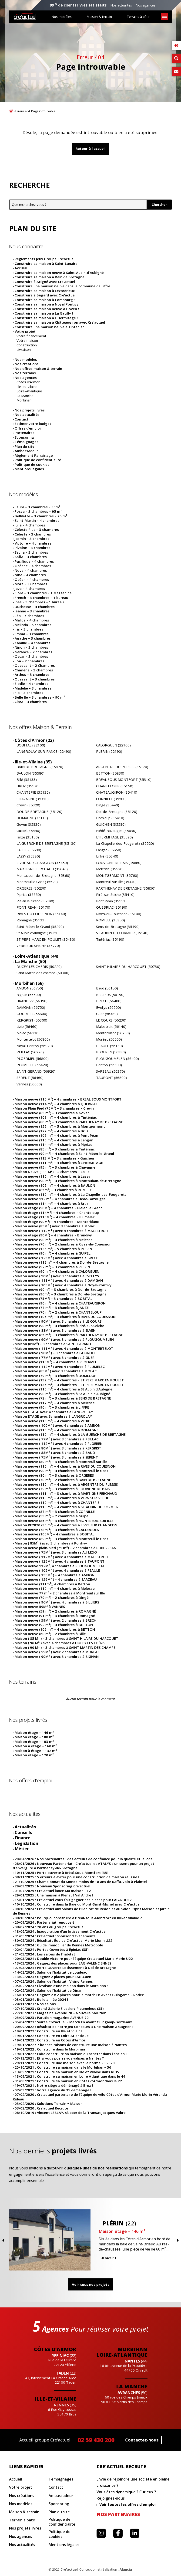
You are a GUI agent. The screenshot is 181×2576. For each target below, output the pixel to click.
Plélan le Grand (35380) (35, 901)
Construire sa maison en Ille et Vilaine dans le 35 (67, 2072)
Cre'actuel (69, 2569)
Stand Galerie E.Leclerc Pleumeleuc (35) (59, 2008)
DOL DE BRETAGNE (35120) (39, 811)
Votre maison (27, 340)
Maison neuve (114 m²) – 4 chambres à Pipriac (53, 1144)
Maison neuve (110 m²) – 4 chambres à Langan (54, 1140)
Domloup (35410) (110, 818)
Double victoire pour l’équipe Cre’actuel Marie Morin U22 (74, 1958)
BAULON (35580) (30, 773)
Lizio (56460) (27, 1026)
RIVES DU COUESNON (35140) (41, 914)
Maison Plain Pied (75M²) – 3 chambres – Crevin (54, 1108)
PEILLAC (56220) (30, 1052)
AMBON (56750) (30, 988)
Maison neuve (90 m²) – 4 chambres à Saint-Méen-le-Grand (64, 1153)
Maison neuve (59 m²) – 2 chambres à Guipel (52, 1516)
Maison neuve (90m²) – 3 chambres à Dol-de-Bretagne (61, 1289)
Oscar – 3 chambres (31, 656)
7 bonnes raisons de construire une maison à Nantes (71, 2045)
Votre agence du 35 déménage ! (53, 2090)
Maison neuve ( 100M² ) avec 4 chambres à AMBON (58, 1425)
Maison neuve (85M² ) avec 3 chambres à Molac (55, 1226)
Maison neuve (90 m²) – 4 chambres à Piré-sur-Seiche (59, 1326)
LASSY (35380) (28, 856)
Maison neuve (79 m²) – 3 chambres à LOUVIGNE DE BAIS (62, 1489)
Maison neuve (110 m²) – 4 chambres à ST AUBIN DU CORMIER (66, 1507)
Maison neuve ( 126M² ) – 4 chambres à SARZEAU (56, 1579)
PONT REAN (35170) (33, 907)
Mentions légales (29, 469)
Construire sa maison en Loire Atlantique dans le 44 (70, 2076)
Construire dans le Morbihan (50, 2049)
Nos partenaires (118, 2514)
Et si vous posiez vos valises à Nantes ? (59, 2058)
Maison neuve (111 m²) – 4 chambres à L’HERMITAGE (59, 1162)
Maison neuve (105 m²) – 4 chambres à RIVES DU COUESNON (65, 1316)
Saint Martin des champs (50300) (43, 973)
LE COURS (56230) (111, 1020)
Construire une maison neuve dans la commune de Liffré (62, 286)
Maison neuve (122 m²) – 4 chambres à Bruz (51, 1131)
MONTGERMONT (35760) (117, 875)
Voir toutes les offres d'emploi (127, 2504)
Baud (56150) (107, 988)
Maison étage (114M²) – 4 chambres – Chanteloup (57, 1212)
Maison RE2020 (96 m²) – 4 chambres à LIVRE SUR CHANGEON (66, 1525)
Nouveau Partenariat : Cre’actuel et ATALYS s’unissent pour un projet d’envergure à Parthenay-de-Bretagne (83, 1865)
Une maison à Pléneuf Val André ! (54, 1895)
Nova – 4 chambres (31, 570)
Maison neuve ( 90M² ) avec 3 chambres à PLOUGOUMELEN (64, 1339)
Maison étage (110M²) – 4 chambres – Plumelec (55, 1217)
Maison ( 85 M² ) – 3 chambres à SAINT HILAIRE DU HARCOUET (66, 1638)
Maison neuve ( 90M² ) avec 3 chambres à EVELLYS (57, 1276)
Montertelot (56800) (33, 1039)
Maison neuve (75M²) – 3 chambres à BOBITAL (53, 1298)
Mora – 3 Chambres (31, 584)
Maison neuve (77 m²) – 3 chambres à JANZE (52, 1307)
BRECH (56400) (108, 1001)
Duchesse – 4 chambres (35, 607)
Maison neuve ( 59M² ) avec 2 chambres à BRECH (55, 1620)
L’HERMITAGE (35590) (114, 837)
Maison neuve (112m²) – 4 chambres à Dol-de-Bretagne (62, 1262)
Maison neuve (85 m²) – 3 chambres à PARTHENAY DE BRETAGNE (69, 1335)
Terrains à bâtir (138, 16)
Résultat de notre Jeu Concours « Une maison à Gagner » (74, 2026)
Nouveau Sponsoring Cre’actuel (52, 1886)
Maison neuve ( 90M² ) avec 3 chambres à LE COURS (58, 1321)
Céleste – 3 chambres (33, 534)
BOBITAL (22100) (31, 745)
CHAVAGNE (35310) (33, 799)
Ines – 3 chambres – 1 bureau (39, 602)
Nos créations (27, 364)
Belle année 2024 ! (41, 1999)
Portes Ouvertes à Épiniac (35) (51, 1949)
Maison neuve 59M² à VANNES (40, 1606)
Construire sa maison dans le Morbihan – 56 (63, 2067)
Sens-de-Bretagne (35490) (118, 926)
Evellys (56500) (108, 1007)
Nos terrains (25, 373)
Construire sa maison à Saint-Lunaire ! (47, 263)
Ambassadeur (26, 451)
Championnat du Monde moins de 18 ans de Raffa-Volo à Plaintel (81, 1881)
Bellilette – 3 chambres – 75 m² (41, 516)
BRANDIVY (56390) (32, 1001)
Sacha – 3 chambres (31, 552)
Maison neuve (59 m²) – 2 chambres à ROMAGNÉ (55, 1611)
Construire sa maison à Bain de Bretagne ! (50, 277)
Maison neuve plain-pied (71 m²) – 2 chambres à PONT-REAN (65, 1548)
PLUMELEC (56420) (32, 1065)
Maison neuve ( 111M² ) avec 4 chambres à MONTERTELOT (64, 1348)
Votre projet (25, 331)
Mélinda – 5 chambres (33, 625)
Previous (161, 2240)
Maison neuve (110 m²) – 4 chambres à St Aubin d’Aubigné (63, 1389)
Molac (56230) (28, 1033)
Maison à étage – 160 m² (36, 1746)
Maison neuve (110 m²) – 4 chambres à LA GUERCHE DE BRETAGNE (70, 1434)
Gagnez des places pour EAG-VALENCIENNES (63, 1963)
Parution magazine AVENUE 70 (52, 2017)
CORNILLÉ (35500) (111, 799)
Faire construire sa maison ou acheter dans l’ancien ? (71, 2054)
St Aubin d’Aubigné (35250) (38, 933)
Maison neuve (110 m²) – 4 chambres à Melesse (55, 1588)
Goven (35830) (29, 824)
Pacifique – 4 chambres (34, 561)
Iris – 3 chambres (29, 629)
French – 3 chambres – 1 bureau (41, 597)
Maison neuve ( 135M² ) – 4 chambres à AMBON (54, 1575)
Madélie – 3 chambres (33, 688)
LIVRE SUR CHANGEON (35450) (42, 863)
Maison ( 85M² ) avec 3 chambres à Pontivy (51, 1543)
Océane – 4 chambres (33, 566)
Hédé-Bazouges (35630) (116, 830)
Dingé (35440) (107, 805)
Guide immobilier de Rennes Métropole (59, 1945)
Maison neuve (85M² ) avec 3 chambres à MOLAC (56, 1371)
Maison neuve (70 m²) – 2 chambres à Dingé (52, 1597)
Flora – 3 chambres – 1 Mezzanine (43, 593)
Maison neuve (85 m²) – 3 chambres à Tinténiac (55, 1149)
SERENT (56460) (30, 1077)
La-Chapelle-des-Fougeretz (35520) (125, 843)
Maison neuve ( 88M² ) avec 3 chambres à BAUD (55, 1452)
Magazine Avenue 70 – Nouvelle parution (60, 2013)
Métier (22, 1848)
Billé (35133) (27, 779)
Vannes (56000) (29, 1084)
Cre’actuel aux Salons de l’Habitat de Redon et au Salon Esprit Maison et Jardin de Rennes (91, 1911)
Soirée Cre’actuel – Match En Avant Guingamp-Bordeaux (73, 2022)
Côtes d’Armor (28, 382)
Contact (21, 419)
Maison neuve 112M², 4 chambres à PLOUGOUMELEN (59, 1566)
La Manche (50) (30, 961)
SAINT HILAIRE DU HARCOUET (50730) (128, 966)
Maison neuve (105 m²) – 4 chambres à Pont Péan (56, 1135)
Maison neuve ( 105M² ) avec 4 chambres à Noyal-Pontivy (63, 1285)
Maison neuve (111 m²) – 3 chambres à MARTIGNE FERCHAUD (66, 1493)
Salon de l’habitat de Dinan (48, 1990)
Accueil (11, 111)
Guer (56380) (107, 1014)
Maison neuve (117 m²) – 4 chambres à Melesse (55, 1403)
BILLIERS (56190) (110, 994)
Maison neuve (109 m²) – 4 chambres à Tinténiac (56, 1117)
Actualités (25, 1827)
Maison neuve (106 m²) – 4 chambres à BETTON (55, 1629)
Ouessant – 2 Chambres (35, 665)
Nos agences (145, 5)
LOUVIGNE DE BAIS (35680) (118, 863)
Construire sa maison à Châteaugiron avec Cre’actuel (60, 322)
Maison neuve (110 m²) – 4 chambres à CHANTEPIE (57, 1502)
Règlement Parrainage (34, 455)
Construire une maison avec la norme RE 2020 (65, 2063)
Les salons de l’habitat (45, 1954)
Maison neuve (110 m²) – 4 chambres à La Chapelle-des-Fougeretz (71, 1194)
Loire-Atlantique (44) (36, 956)
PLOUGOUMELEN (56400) (117, 1058)
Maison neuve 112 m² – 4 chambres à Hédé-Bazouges (60, 1199)
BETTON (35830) (110, 773)
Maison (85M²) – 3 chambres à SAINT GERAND (53, 1344)
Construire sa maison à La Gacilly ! (44, 313)
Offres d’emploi (28, 428)
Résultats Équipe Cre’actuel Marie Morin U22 (63, 1940)
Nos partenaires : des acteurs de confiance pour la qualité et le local (84, 1859)
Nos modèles (61, 16)
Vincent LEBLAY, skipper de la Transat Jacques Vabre (70, 2112)
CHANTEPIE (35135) (33, 792)
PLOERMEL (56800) (33, 1058)
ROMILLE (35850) (110, 920)
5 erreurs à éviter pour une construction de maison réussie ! (77, 1877)
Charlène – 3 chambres (34, 670)
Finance (22, 1837)
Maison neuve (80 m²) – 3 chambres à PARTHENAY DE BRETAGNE (69, 1122)
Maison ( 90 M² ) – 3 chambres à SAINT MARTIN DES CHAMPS (65, 1647)
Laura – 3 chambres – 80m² (37, 507)
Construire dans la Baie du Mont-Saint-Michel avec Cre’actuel (78, 1904)
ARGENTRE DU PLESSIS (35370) (122, 767)
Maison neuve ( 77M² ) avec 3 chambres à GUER (54, 1357)
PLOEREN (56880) (111, 1052)
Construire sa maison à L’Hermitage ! (46, 318)
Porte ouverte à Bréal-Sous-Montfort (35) (61, 1872)
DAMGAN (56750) (31, 1007)
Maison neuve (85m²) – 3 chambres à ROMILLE (53, 1190)
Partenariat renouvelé (44, 1922)
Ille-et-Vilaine (27, 386)
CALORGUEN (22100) (113, 745)
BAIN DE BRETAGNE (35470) (40, 767)
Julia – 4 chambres (30, 525)
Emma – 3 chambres (32, 634)
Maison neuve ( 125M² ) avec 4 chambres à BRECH (56, 1258)
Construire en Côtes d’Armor (50, 2040)
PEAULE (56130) (109, 1046)
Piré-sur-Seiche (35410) (115, 894)
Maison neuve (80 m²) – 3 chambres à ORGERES (54, 1475)
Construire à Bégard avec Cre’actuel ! (46, 295)
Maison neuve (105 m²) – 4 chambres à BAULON (55, 1185)
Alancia (126, 2569)
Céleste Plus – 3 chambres (37, 529)
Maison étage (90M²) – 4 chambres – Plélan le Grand (59, 1208)
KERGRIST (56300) (32, 1020)
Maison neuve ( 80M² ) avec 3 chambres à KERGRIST (58, 1448)
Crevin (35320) (28, 805)
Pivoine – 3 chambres (32, 547)
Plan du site (24, 446)
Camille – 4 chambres (32, 643)
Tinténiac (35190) (110, 939)
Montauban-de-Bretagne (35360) (43, 875)
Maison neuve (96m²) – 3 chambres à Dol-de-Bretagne (61, 1294)
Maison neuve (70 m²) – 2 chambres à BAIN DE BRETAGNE (63, 1480)
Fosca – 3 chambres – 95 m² (38, 511)
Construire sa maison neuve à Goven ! (47, 309)
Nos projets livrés (30, 410)
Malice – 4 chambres (32, 620)
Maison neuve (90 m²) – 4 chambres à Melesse (54, 1240)
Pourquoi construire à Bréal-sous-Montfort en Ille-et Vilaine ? (78, 1918)
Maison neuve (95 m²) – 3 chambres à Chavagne (55, 1167)
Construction (27, 345)
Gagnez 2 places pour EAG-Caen (53, 1977)
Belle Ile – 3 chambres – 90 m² (40, 697)
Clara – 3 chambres (31, 702)
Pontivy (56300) (109, 1065)
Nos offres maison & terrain (38, 368)
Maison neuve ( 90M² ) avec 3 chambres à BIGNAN (57, 1656)
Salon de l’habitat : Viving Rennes (54, 1981)
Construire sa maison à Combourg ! (45, 300)
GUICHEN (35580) (111, 824)
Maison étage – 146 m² (34, 1732)
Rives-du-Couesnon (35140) (118, 914)
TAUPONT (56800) (111, 1077)
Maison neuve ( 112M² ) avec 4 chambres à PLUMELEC (60, 1366)
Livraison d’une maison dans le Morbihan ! (61, 1986)
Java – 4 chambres (30, 588)
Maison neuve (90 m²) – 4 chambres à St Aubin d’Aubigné (62, 1394)
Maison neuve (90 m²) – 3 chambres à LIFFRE (52, 1407)
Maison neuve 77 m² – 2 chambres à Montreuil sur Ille (60, 1593)
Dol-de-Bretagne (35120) (116, 811)
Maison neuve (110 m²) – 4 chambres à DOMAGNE (56, 1430)
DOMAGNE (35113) (32, 818)
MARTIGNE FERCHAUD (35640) (42, 869)
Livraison (24, 349)
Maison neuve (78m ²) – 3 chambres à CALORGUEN (57, 1530)
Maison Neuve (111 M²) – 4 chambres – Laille (52, 1172)
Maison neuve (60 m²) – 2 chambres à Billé (50, 1634)
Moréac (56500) (109, 1039)
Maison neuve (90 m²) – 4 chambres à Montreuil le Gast (61, 1471)
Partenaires (24, 432)
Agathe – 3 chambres (33, 638)
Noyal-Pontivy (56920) (35, 1046)
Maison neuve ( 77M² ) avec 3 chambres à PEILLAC (56, 1439)
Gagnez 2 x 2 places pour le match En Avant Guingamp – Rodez (79, 1995)
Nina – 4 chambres (30, 575)
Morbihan (24, 400)
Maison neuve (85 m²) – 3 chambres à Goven (52, 1113)
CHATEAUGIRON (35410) (116, 792)
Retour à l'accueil (90, 148)
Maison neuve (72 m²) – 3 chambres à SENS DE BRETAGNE (63, 1398)
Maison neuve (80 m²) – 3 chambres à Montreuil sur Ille (61, 1461)
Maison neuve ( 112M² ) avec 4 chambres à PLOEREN (59, 1443)
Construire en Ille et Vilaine (49, 2031)
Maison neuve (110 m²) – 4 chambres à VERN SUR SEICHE (62, 1498)
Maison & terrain (99, 16)
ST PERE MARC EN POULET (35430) (46, 939)
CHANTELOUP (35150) (114, 786)
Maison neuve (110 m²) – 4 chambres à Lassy (52, 1176)
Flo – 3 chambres (29, 692)
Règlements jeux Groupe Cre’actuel (44, 259)
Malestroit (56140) (111, 1026)
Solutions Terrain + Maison (49, 2103)
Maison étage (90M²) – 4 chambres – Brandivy (53, 1235)
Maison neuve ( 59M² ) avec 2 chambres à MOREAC (57, 1652)
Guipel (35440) (28, 830)
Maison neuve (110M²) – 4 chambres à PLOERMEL (56, 1362)
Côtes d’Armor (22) (34, 740)
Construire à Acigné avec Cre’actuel (45, 281)
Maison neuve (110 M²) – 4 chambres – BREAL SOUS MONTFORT (68, 1099)
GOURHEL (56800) (32, 1014)
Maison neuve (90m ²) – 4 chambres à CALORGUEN (57, 1271)
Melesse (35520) (110, 869)
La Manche (25, 396)
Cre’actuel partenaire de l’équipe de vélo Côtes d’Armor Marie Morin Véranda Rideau (90, 2096)
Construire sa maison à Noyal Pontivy (46, 304)
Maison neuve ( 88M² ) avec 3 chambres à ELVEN (55, 1330)
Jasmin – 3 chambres (32, 538)
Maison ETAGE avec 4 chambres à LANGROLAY (54, 1412)
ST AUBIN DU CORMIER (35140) (122, 933)
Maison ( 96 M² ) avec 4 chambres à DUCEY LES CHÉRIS (60, 1643)
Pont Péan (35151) (111, 901)
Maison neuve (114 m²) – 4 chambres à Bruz (51, 1203)
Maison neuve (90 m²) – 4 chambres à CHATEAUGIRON (60, 1303)
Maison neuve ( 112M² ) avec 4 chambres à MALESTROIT (62, 1231)
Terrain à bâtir (22, 2520)
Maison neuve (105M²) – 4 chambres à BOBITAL (54, 1534)
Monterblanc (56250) (113, 1033)
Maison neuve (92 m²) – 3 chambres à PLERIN (52, 1267)
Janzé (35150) (28, 837)
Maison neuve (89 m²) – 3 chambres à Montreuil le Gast (61, 1539)
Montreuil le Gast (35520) (37, 882)
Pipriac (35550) (29, 894)
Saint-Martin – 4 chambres (37, 520)
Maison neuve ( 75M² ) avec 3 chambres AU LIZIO (56, 1552)
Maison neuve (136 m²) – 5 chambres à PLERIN (53, 1249)
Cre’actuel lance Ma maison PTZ (53, 1891)
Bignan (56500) (29, 994)
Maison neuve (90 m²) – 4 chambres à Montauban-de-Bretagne (68, 1181)
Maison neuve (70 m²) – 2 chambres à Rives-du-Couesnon (63, 1244)
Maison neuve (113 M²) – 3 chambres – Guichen (54, 1158)
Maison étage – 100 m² (34, 1737)
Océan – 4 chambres (32, 579)
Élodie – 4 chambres (31, 683)
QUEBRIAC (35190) (111, 907)
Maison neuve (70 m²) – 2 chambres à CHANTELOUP (58, 1312)
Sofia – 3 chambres (31, 557)
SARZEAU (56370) (110, 1071)
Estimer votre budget (33, 423)
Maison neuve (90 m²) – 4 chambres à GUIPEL (52, 1253)
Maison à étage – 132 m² (36, 1750)
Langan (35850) (108, 850)
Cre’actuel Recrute (41, 2108)
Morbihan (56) (29, 983)
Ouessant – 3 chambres (35, 679)
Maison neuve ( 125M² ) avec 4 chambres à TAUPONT (59, 1561)
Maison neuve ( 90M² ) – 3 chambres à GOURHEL (55, 1353)
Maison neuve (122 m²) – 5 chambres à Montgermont (60, 1126)
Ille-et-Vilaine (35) (33, 762)
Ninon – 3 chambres (31, 647)
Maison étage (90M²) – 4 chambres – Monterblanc (57, 1221)
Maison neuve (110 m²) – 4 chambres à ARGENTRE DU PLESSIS (66, 1484)
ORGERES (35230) (31, 888)
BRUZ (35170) (28, 786)
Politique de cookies (32, 464)
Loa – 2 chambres (29, 661)
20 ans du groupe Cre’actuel (49, 1927)
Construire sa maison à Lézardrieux (45, 291)
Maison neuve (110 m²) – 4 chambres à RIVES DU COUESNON (65, 1466)
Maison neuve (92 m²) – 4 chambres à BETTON (54, 1625)
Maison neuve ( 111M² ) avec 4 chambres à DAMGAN (59, 1280)
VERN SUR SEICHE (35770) (38, 945)
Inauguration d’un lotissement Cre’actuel (61, 1931)
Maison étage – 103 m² (34, 1741)
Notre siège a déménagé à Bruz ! (54, 2085)
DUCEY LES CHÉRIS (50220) (39, 966)
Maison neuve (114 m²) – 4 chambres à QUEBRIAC (56, 1104)
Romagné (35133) (31, 920)
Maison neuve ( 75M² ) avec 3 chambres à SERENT (56, 1457)
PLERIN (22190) (109, 751)
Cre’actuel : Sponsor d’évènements (55, 1936)
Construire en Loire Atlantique (52, 2036)
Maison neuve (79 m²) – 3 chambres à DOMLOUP (55, 1375)
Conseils (23, 1832)
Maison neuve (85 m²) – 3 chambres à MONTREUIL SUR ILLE (64, 1520)
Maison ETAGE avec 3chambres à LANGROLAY (53, 1416)
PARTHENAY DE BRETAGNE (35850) (125, 888)
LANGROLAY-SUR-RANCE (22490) (44, 751)
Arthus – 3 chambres (32, 674)
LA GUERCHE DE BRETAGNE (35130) (47, 843)
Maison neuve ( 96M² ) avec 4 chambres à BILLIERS (57, 1602)
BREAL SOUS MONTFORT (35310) (123, 779)
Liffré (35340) (107, 856)
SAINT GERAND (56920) (36, 1071)
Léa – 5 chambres (29, 616)
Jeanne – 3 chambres (32, 611)
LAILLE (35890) (29, 850)
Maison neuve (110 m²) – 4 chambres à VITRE (52, 1421)
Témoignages (26, 442)
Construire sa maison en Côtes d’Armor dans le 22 (68, 2081)
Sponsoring (24, 437)
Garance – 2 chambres (33, 652)
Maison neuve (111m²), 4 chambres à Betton (52, 1584)
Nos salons (35, 2004)
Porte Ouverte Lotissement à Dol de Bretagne (65, 1967)
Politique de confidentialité (38, 460)
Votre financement (31, 336)
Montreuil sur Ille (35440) (116, 882)
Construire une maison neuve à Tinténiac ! (50, 327)
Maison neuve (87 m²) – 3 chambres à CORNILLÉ (55, 1511)
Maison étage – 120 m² (34, 1755)
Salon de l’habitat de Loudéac (51, 1972)
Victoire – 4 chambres (33, 543)
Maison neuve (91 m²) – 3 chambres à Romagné (55, 1615)
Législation (26, 1843)
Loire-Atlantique (29, 391)
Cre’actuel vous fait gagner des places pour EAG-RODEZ (73, 1900)
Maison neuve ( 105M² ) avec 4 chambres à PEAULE (57, 1570)
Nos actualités (121, 5)
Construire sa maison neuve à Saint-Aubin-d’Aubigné (59, 272)
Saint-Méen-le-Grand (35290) (40, 926)
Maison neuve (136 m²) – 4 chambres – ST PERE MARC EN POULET (69, 1385)
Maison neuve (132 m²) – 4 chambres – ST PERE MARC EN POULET (69, 1380)
